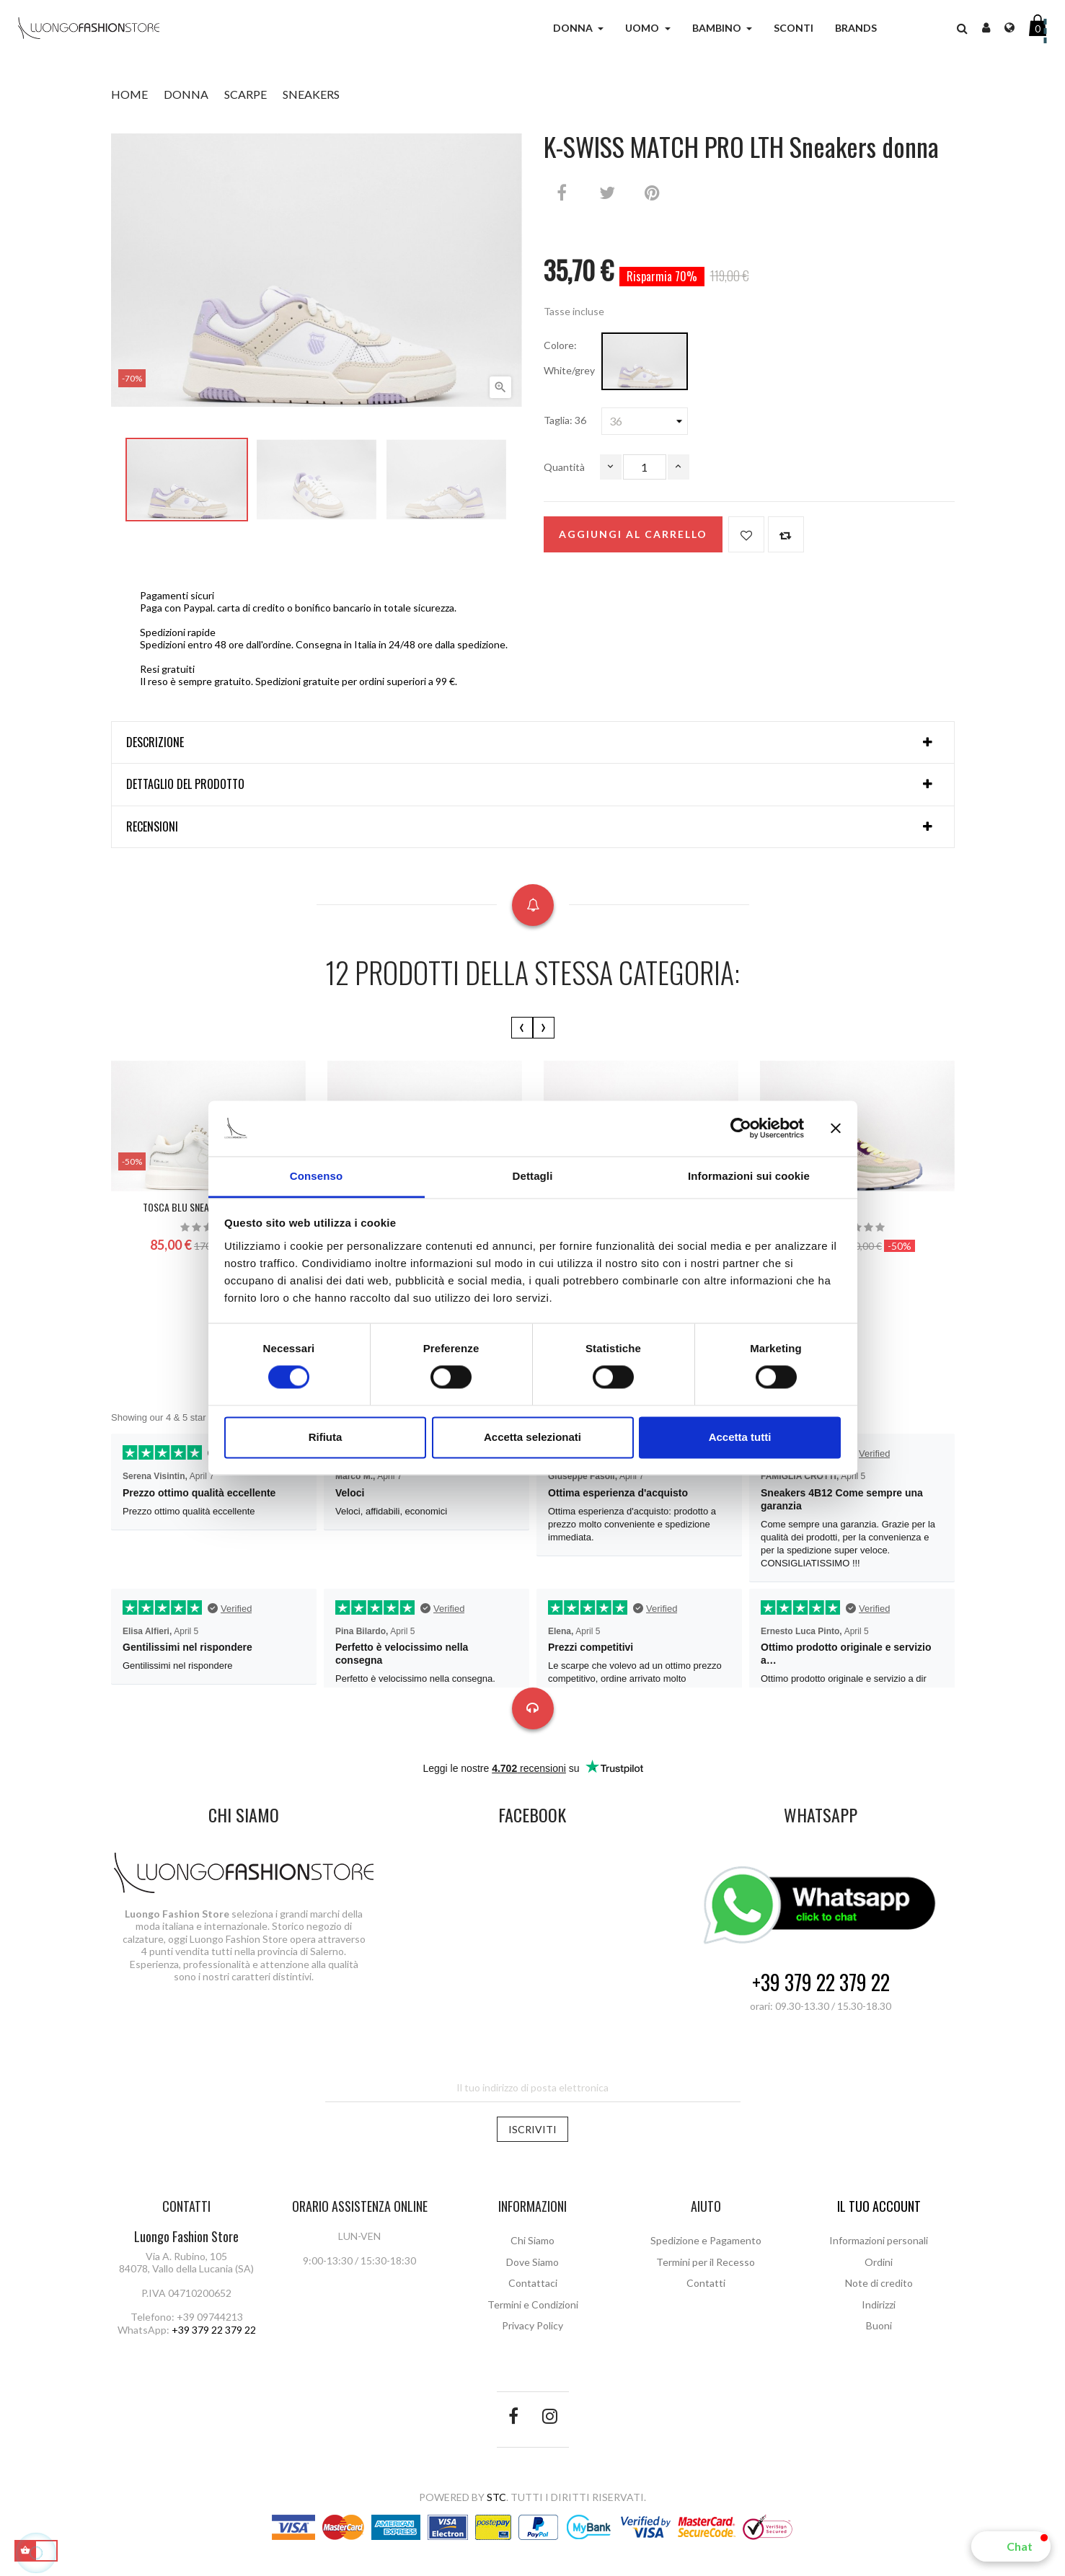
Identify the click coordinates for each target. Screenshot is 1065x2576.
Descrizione (155, 742)
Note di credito (879, 2283)
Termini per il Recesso (705, 2262)
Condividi (562, 193)
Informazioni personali (878, 2240)
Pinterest (653, 193)
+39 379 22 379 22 (821, 1983)
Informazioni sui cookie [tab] (749, 1176)
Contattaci (532, 2283)
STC (496, 2497)
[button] (1011, 2546)
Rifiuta (326, 1437)
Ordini (879, 2262)
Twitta (607, 193)
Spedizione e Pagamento (705, 2240)
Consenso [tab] (316, 1176)
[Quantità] (644, 467)
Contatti (705, 2283)
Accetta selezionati (532, 1437)
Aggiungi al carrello (633, 534)
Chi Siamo (532, 2240)
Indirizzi (879, 2304)
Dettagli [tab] (533, 1176)
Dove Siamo (532, 2262)
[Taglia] (644, 421)
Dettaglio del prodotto (185, 784)
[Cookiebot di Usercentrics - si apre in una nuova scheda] (741, 1128)
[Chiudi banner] (836, 1129)
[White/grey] (644, 361)
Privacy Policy (532, 2325)
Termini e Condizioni (532, 2304)
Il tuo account (879, 2206)
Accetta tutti (740, 1437)
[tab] (533, 743)
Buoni (879, 2325)
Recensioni (152, 827)
